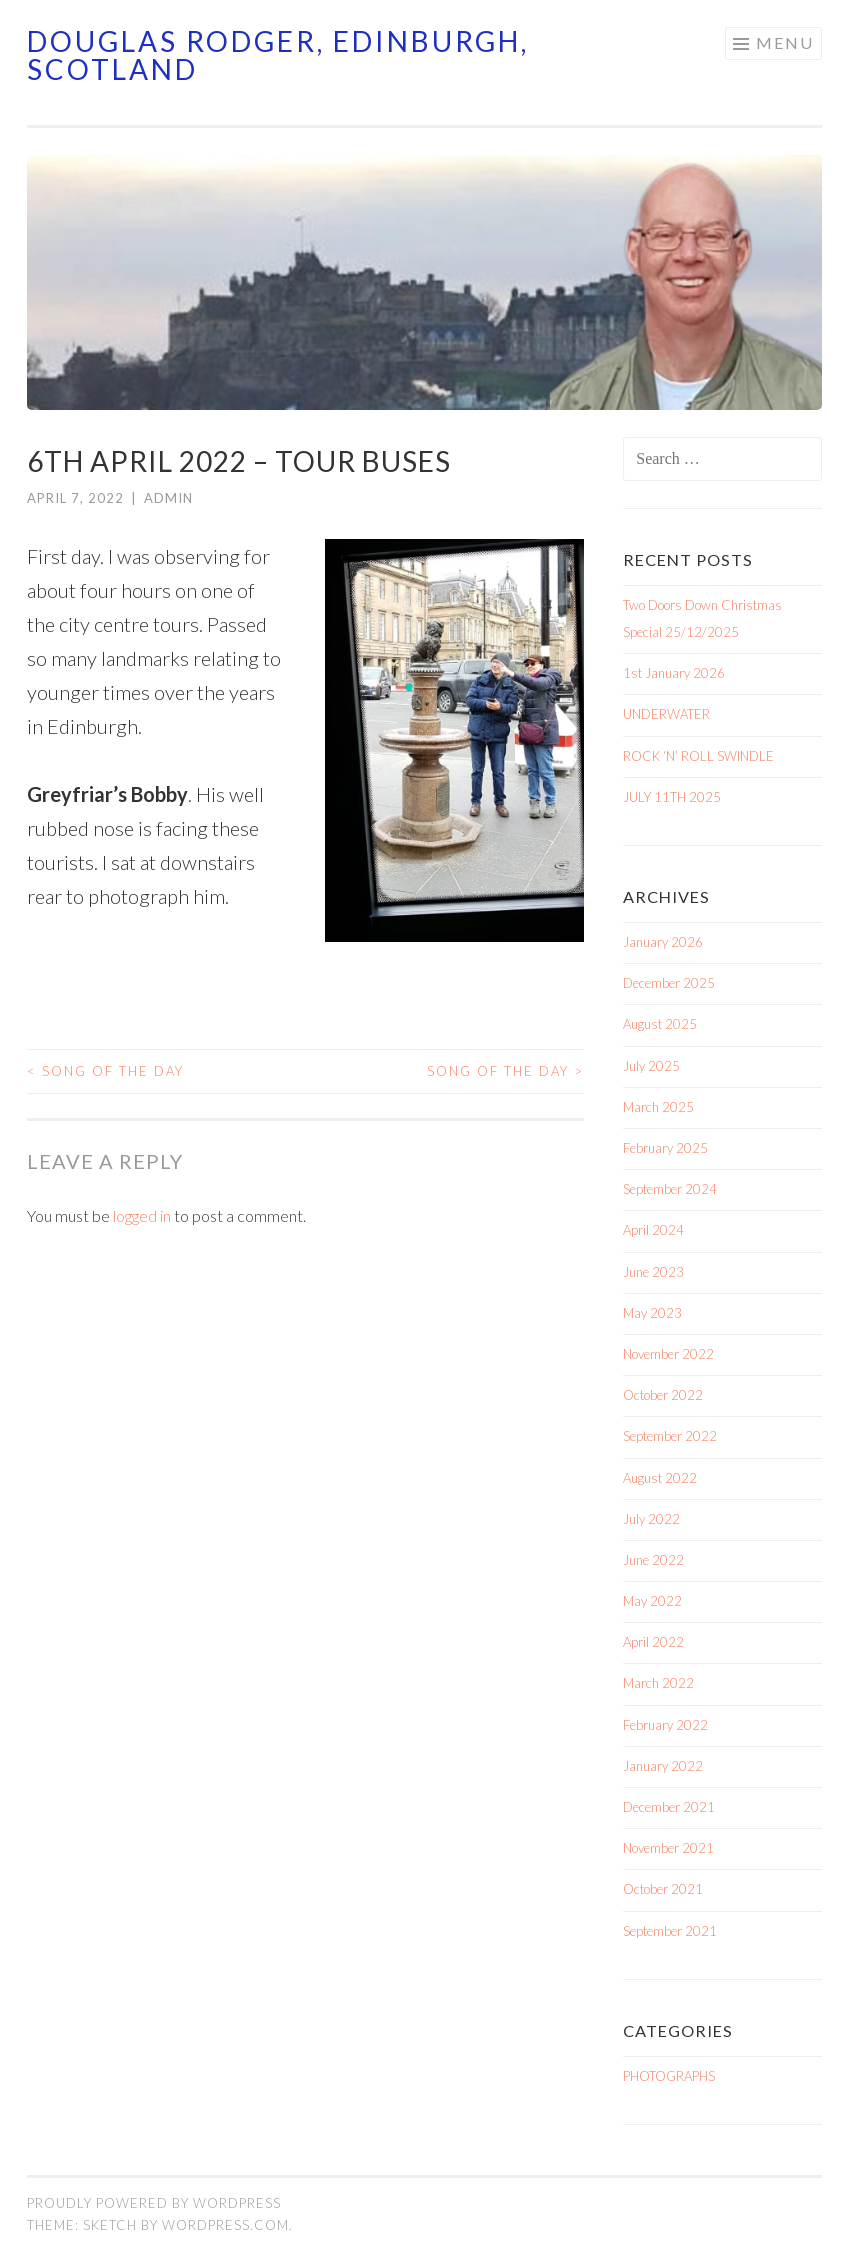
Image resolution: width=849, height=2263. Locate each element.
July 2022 (651, 1519)
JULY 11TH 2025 (672, 797)
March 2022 (658, 1683)
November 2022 (668, 1354)
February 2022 (665, 1725)
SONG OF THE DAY (105, 1071)
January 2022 (663, 1766)
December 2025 (669, 983)
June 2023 (653, 1272)
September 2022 (670, 1436)
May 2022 (652, 1601)
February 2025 (665, 1148)
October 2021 (663, 1889)
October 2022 (663, 1395)
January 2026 (663, 942)
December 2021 (669, 1807)
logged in (142, 1215)
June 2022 (653, 1560)
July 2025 (651, 1066)
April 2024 (653, 1230)
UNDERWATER (666, 714)
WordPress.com (225, 2225)
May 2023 (652, 1313)
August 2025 (660, 1024)
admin (168, 498)
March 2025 (658, 1107)
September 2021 (670, 1931)
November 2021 (668, 1848)
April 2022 (653, 1642)
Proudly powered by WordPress (154, 2203)
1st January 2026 (674, 673)
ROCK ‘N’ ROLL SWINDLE (698, 756)
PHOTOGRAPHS (669, 2076)
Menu (785, 42)
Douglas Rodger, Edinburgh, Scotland (278, 55)
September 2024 (670, 1189)
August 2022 (660, 1478)
